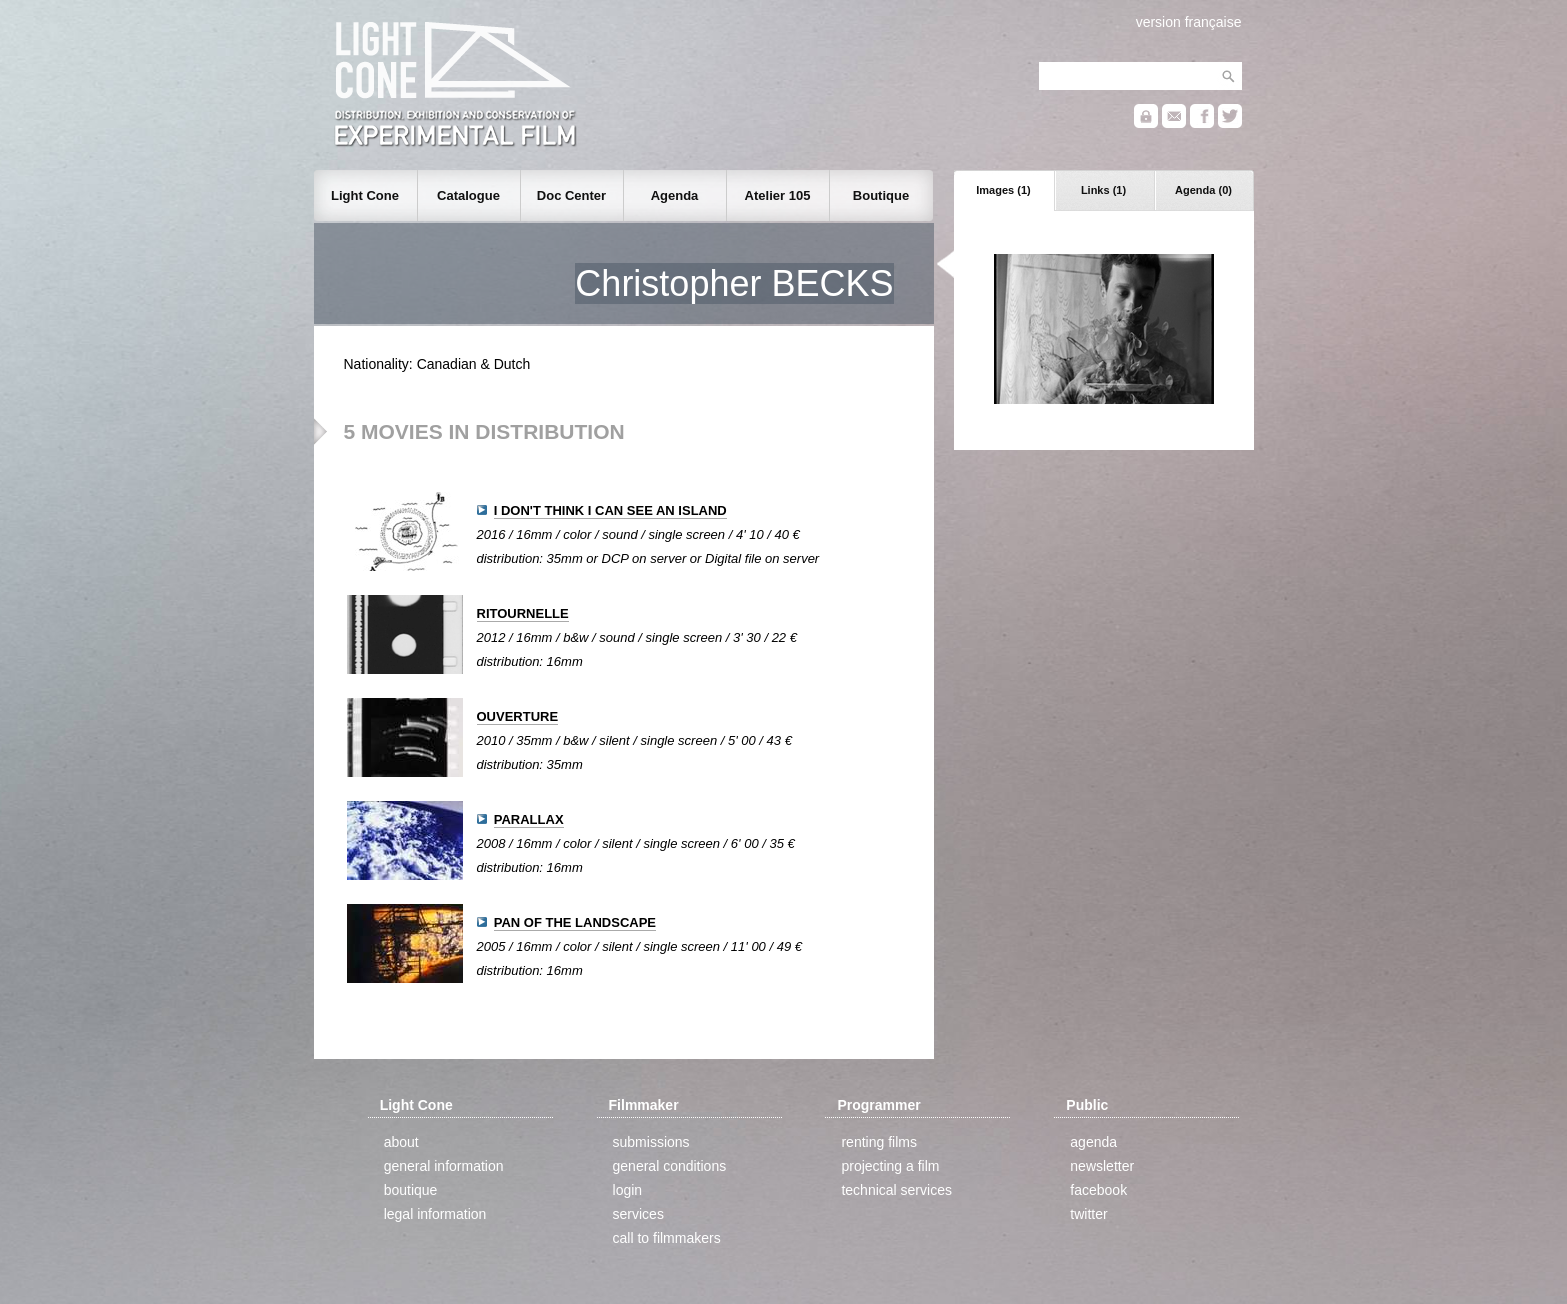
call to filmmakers (667, 1238)
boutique (411, 1190)
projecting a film (890, 1166)
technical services (896, 1190)
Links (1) (1103, 190)
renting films (878, 1142)
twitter (1088, 1214)
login (628, 1190)
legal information (435, 1214)
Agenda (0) (1203, 190)
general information (444, 1166)
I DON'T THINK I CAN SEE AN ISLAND (610, 510)
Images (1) (1003, 190)
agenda (1093, 1142)
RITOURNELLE (523, 613)
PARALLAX (529, 819)
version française (1189, 22)
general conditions (670, 1166)
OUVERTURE (518, 716)
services (638, 1214)
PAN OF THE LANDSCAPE (575, 922)
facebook (1098, 1190)
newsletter (1102, 1166)
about (401, 1142)
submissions (651, 1142)
